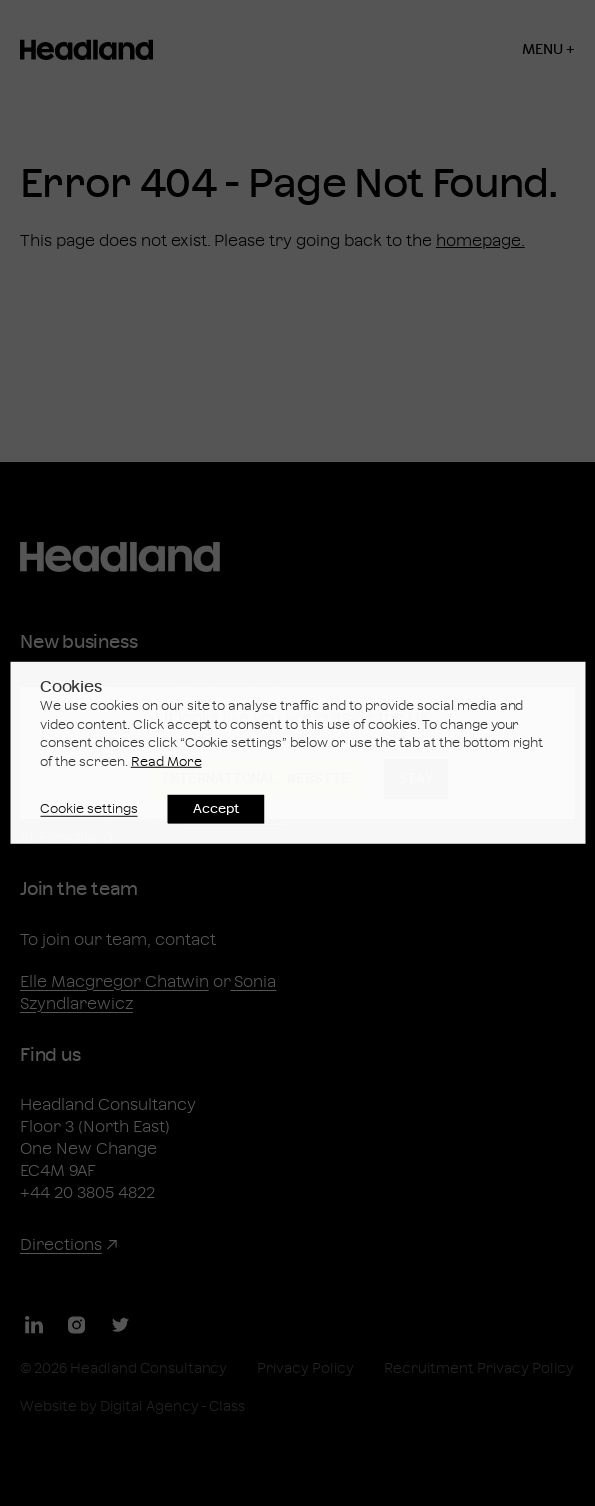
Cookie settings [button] (89, 809)
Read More (166, 762)
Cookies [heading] (71, 687)
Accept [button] (216, 809)
